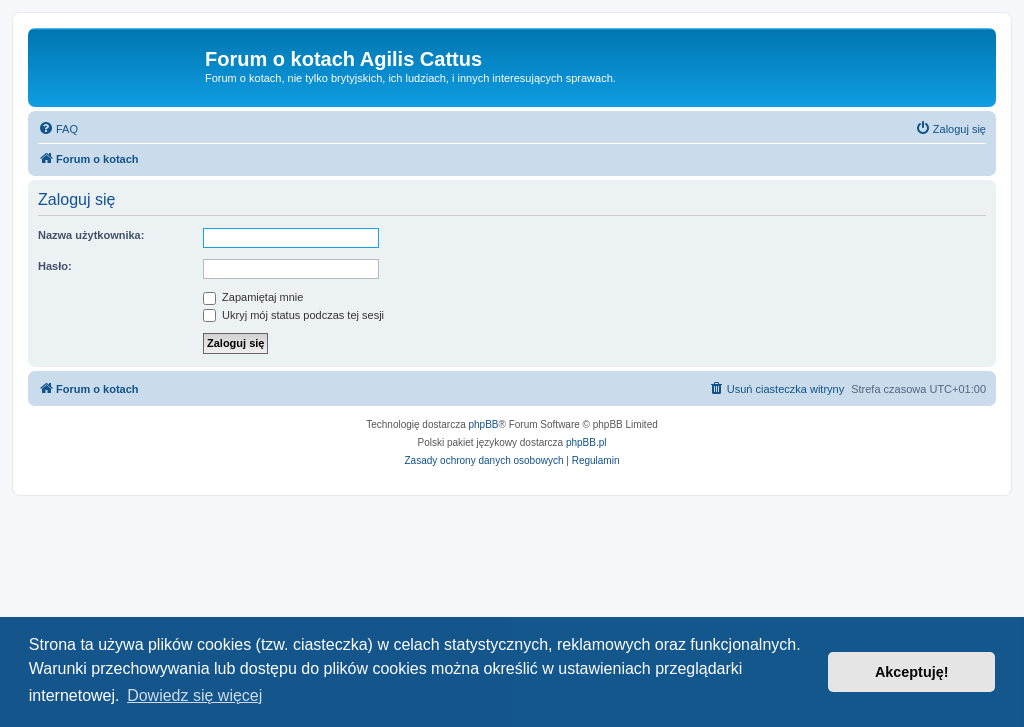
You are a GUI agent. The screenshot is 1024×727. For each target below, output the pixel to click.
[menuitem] (58, 129)
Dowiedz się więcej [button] (194, 695)
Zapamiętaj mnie (253, 297)
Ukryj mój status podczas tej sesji (293, 315)
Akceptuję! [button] (912, 672)
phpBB (484, 424)
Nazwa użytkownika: (91, 235)
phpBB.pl (586, 442)
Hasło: (55, 266)
